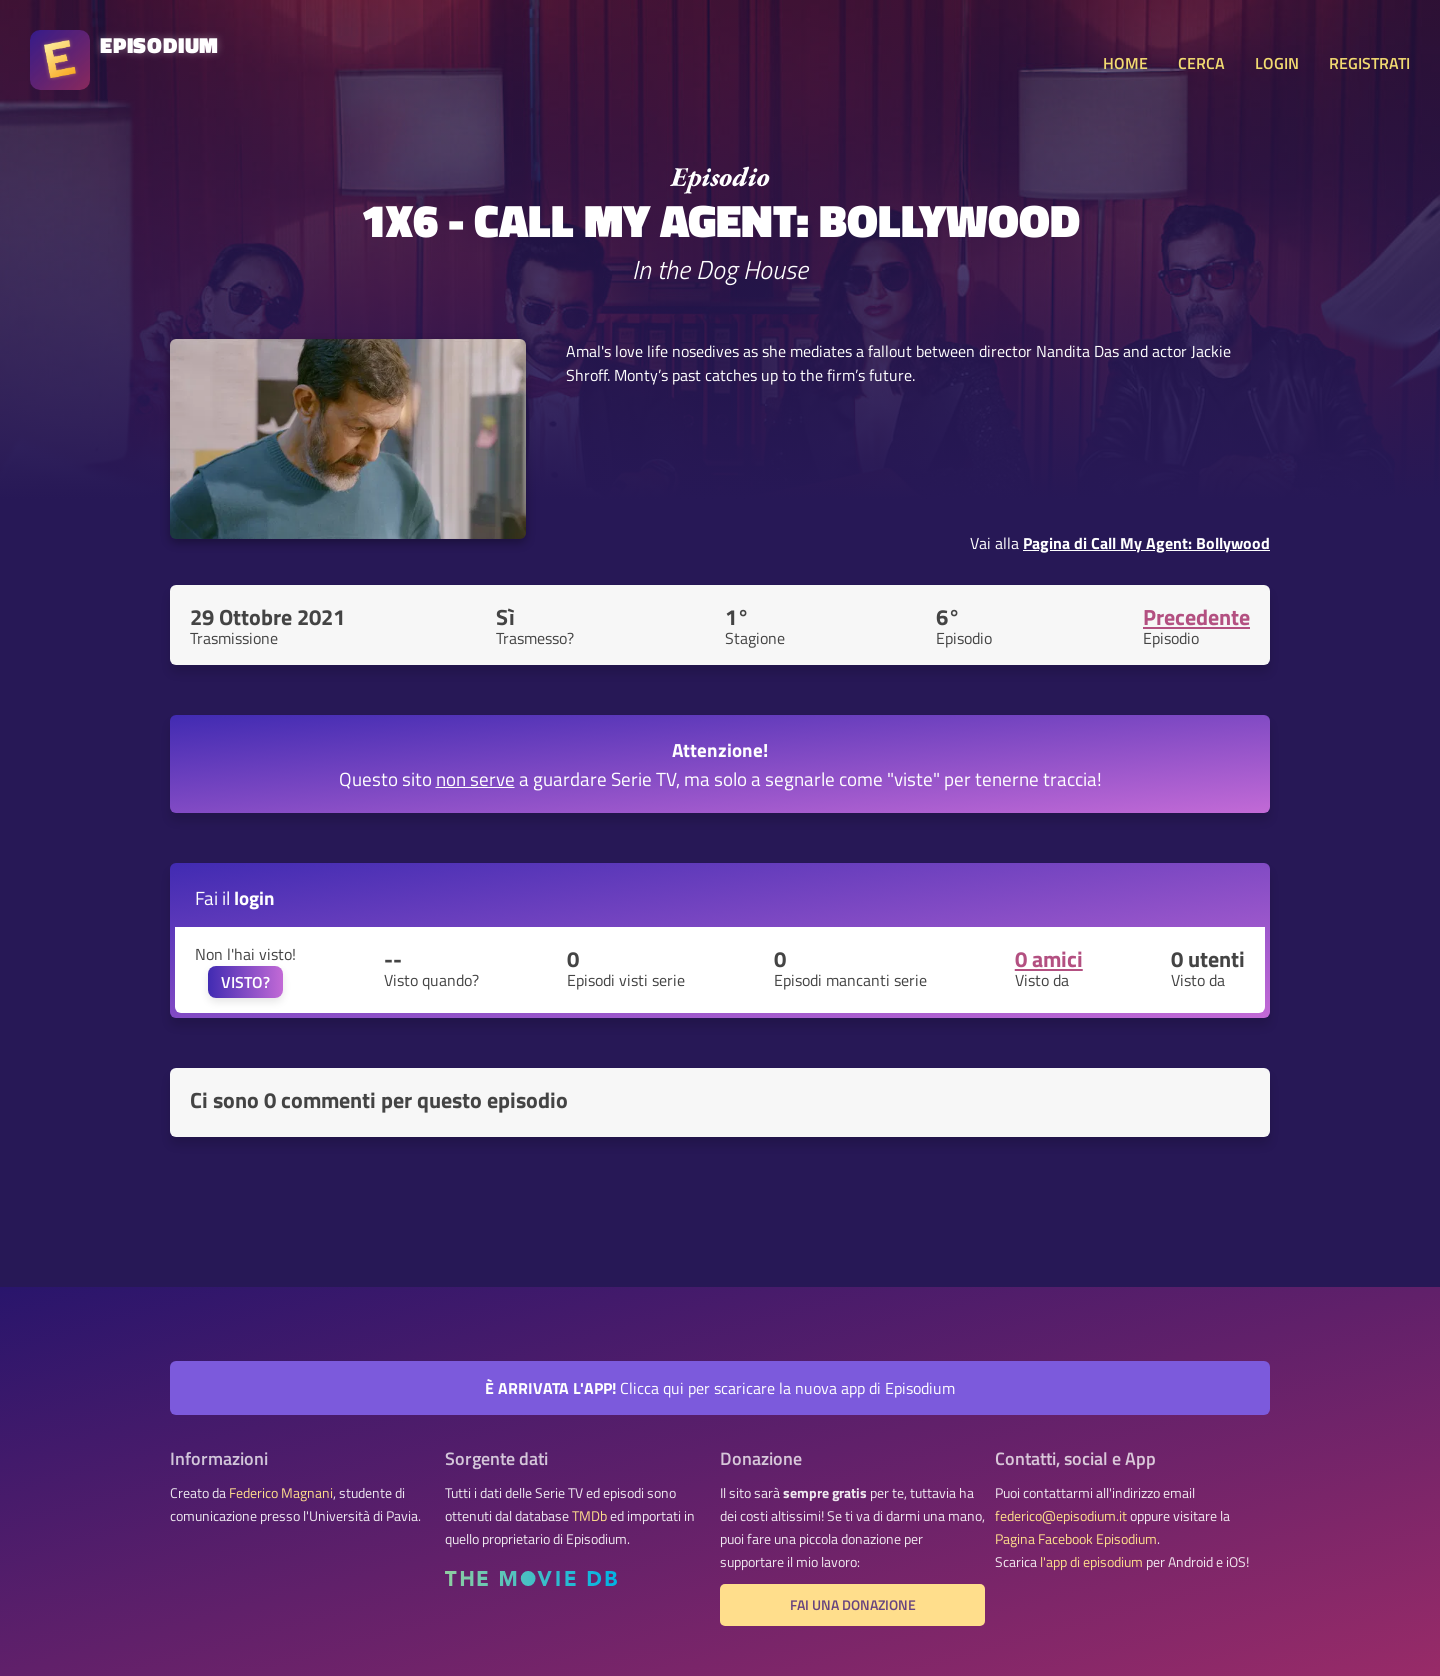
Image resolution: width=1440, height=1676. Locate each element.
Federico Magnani (281, 1493)
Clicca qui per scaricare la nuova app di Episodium (720, 1388)
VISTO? (245, 982)
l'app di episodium (1091, 1562)
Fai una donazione (853, 1605)
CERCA (1201, 63)
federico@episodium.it (1061, 1516)
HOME (1125, 63)
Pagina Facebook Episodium (1076, 1539)
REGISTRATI (1369, 63)
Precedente (1196, 617)
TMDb (589, 1516)
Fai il (235, 897)
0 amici (1049, 959)
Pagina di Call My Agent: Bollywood (1146, 543)
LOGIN (1277, 63)
